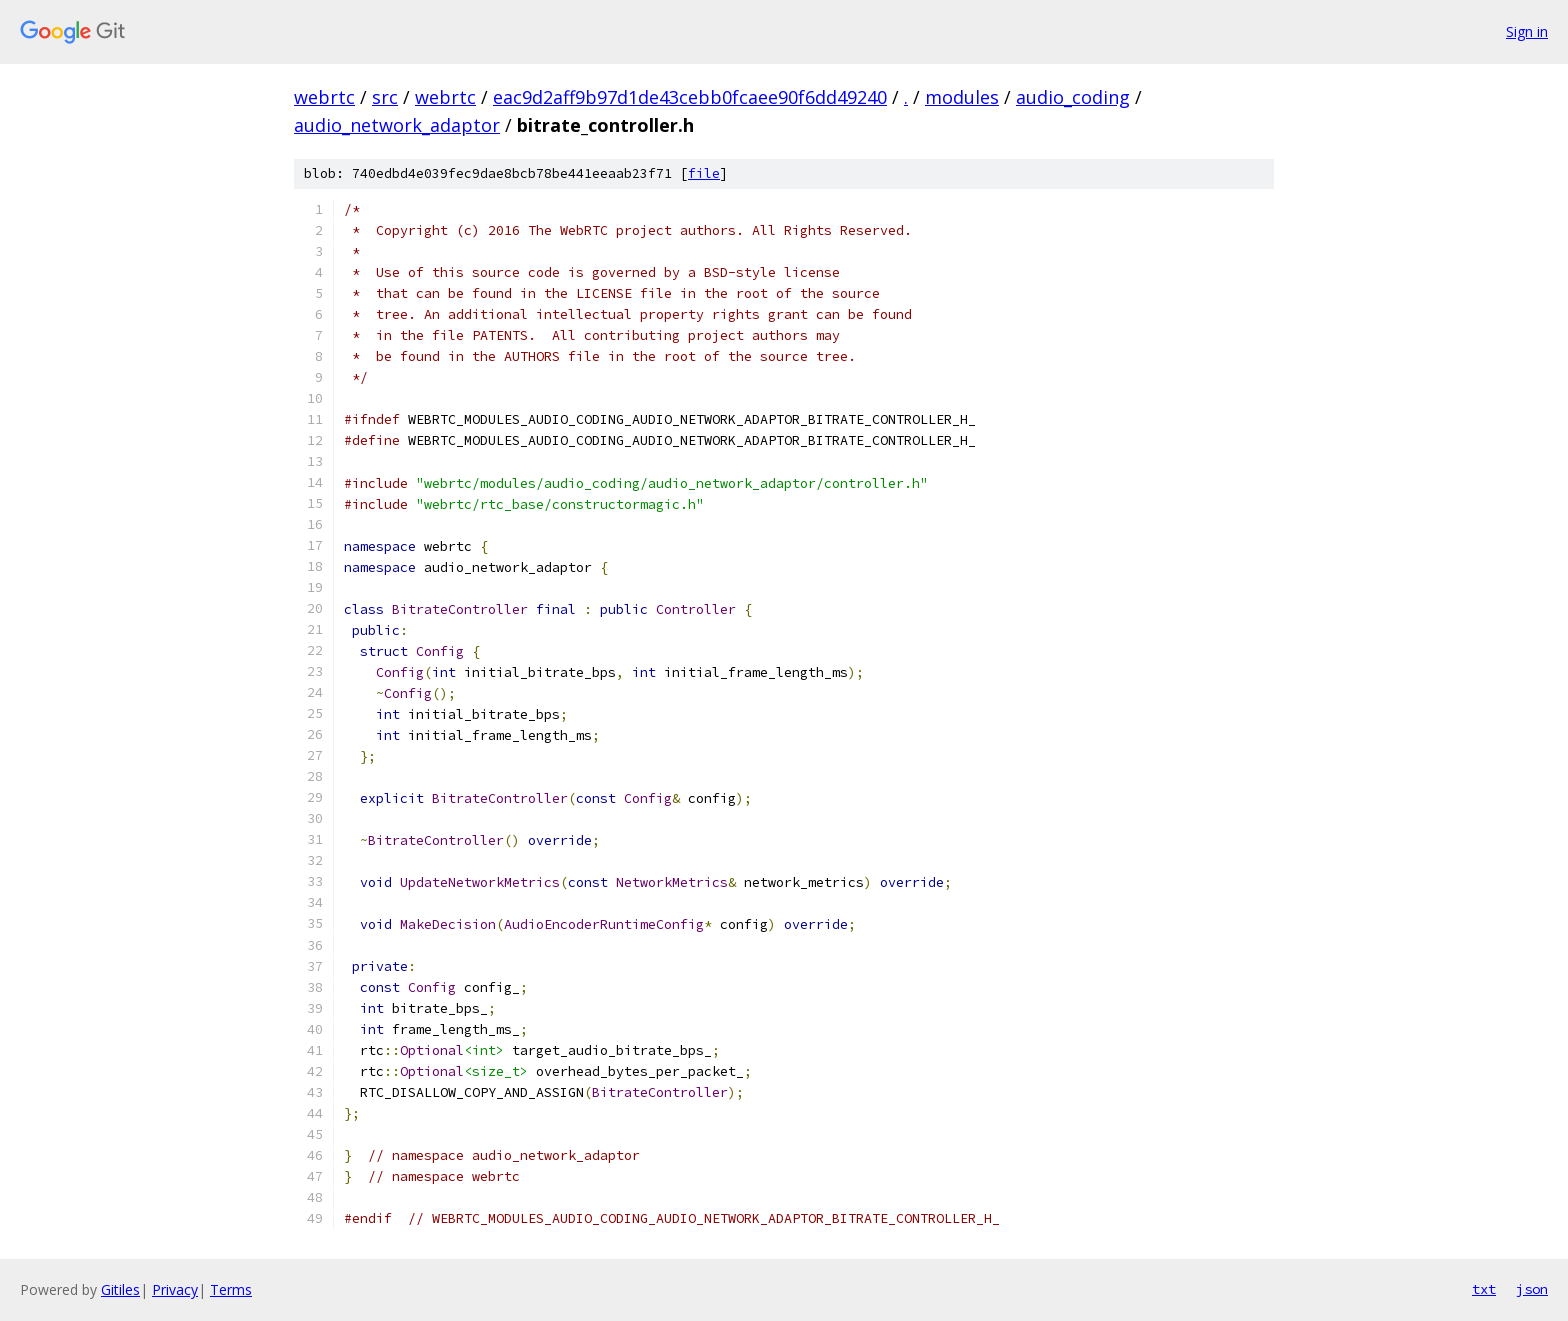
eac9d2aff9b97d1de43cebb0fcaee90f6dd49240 (690, 97)
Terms (231, 1289)
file (704, 173)
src (385, 97)
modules (962, 97)
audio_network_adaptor (397, 125)
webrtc (324, 97)
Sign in (1527, 31)
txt (1484, 1289)
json (1532, 1289)
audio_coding (1073, 97)
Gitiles (120, 1289)
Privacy (175, 1289)
